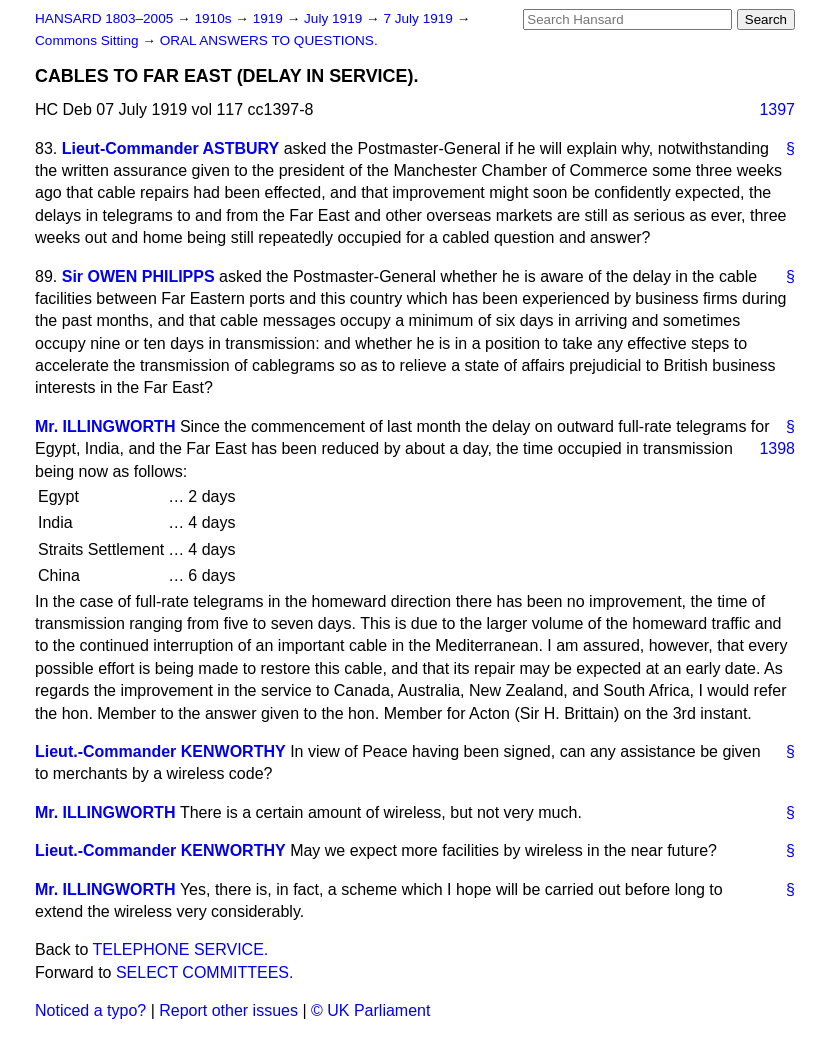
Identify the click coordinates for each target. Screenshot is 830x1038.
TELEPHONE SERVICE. (181, 949)
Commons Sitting (88, 40)
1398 (777, 448)
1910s (214, 18)
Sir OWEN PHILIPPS (138, 276)
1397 (777, 109)
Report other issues (228, 1010)
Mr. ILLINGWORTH (105, 426)
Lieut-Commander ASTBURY (171, 148)
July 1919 (335, 18)
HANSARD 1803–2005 (104, 18)
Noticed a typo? (90, 1010)
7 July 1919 (419, 18)
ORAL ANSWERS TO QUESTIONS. (269, 40)
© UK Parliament (370, 1010)
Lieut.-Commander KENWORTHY (160, 751)
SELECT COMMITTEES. (205, 972)
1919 (270, 18)
